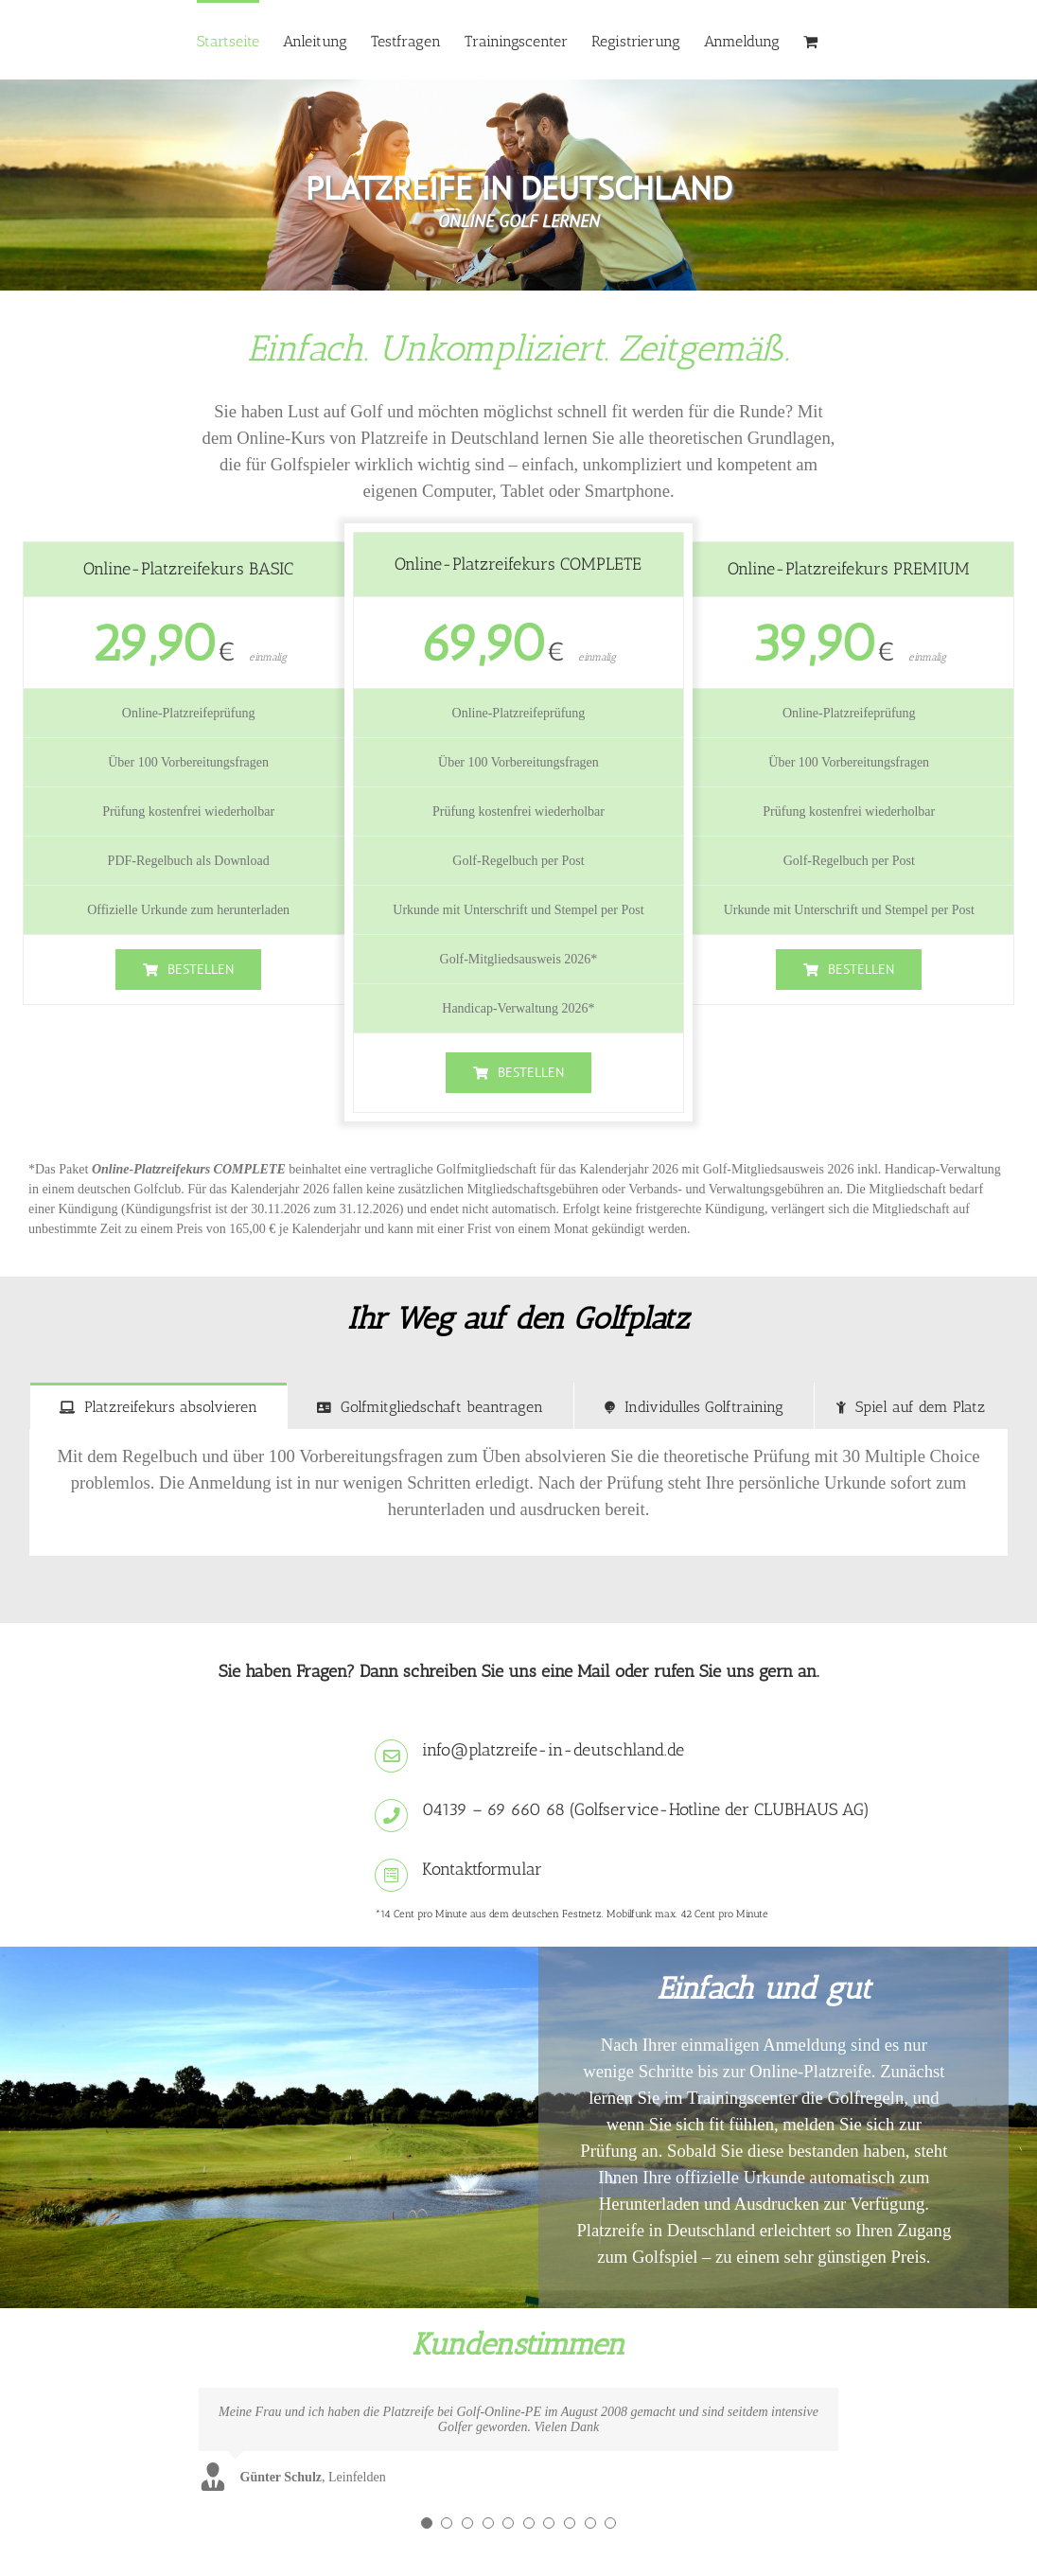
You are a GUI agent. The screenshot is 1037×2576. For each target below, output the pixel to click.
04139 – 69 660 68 (493, 1809)
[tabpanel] (518, 1493)
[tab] (158, 1406)
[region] (518, 185)
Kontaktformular (482, 1869)
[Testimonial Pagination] (426, 2523)
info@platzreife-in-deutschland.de (553, 1749)
